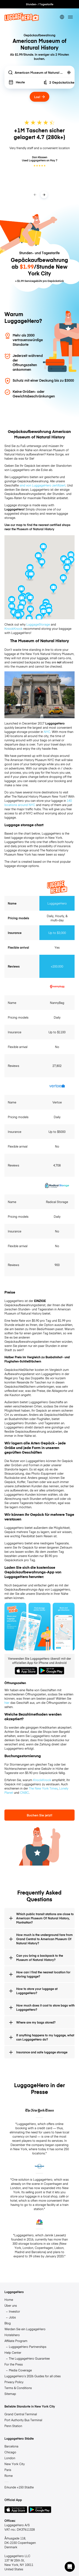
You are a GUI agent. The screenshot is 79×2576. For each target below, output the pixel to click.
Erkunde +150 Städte (19, 2487)
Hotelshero (12, 2335)
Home (8, 2299)
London (9, 2458)
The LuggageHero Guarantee (29, 2358)
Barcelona (11, 2446)
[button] (70, 2567)
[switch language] (62, 17)
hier (6, 1702)
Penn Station (13, 2426)
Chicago (10, 2452)
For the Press (13, 2364)
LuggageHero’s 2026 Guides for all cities (32, 2376)
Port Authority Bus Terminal (23, 2420)
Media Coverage (20, 2370)
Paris (7, 2470)
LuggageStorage (38, 624)
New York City (14, 2464)
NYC (47, 732)
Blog (7, 2323)
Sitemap (10, 2394)
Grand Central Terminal (20, 2414)
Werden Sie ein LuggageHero (25, 2329)
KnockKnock (13, 628)
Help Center (12, 2352)
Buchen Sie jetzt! (39, 1815)
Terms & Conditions (18, 2388)
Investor (14, 2311)
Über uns (10, 2305)
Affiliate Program (15, 2341)
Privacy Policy (13, 2382)
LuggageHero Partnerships (27, 2347)
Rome (8, 2475)
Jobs (12, 2317)
